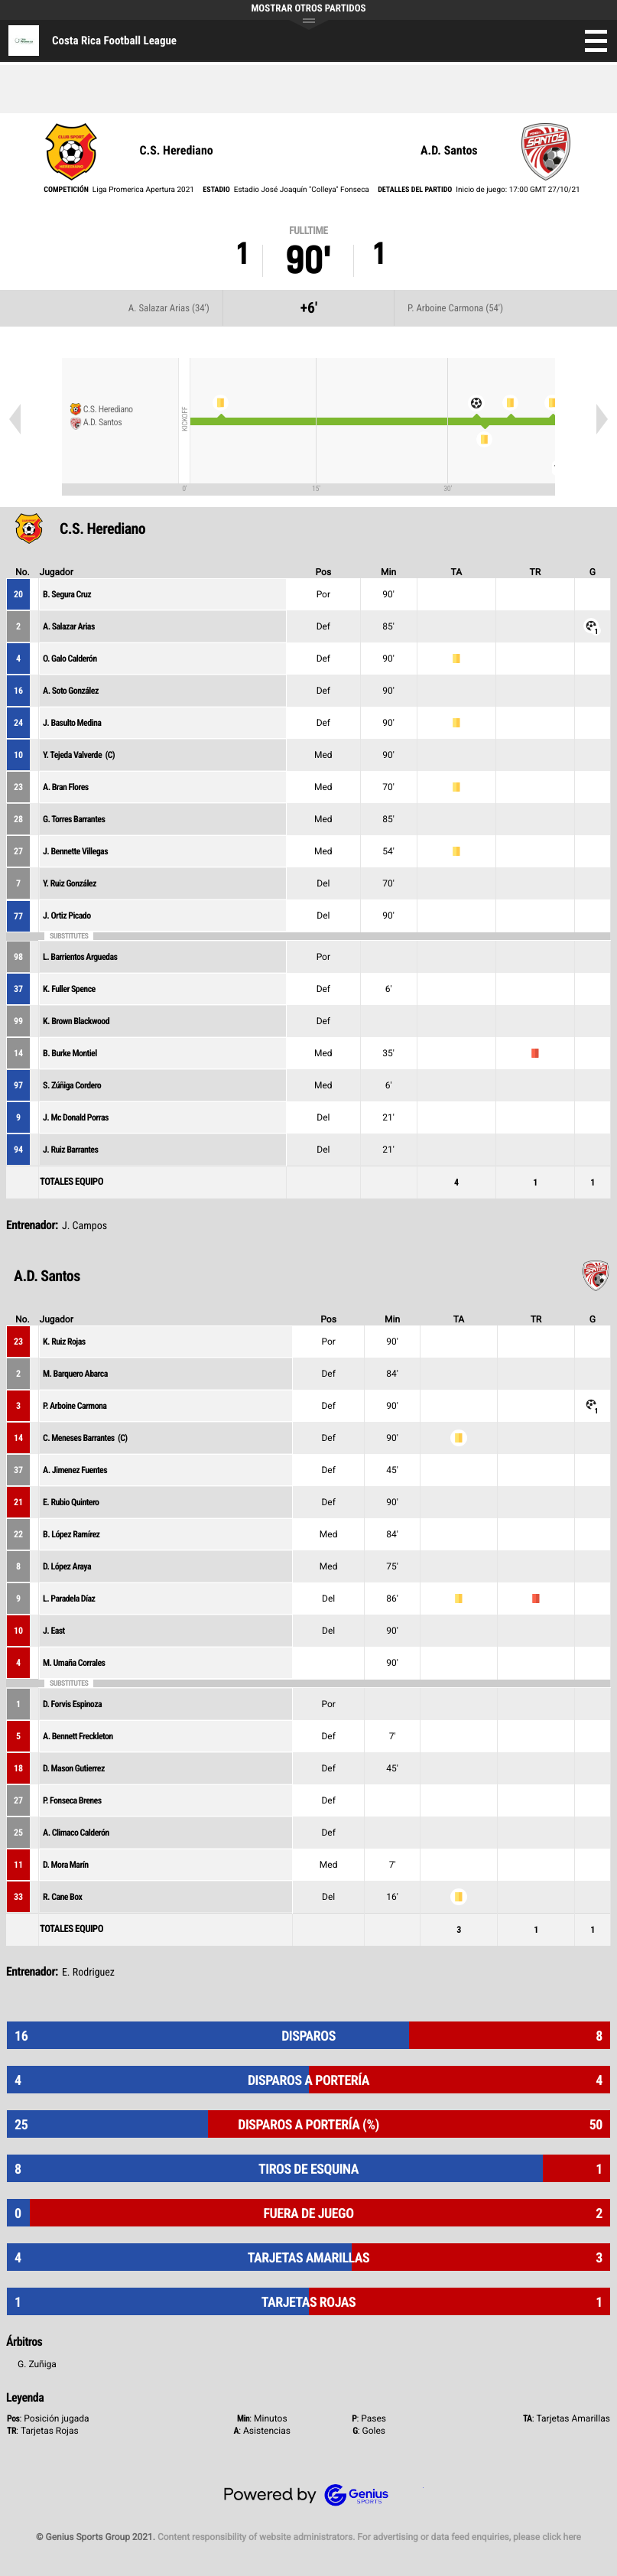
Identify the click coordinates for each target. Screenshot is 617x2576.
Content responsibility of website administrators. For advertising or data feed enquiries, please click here (369, 2537)
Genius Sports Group (309, 2495)
